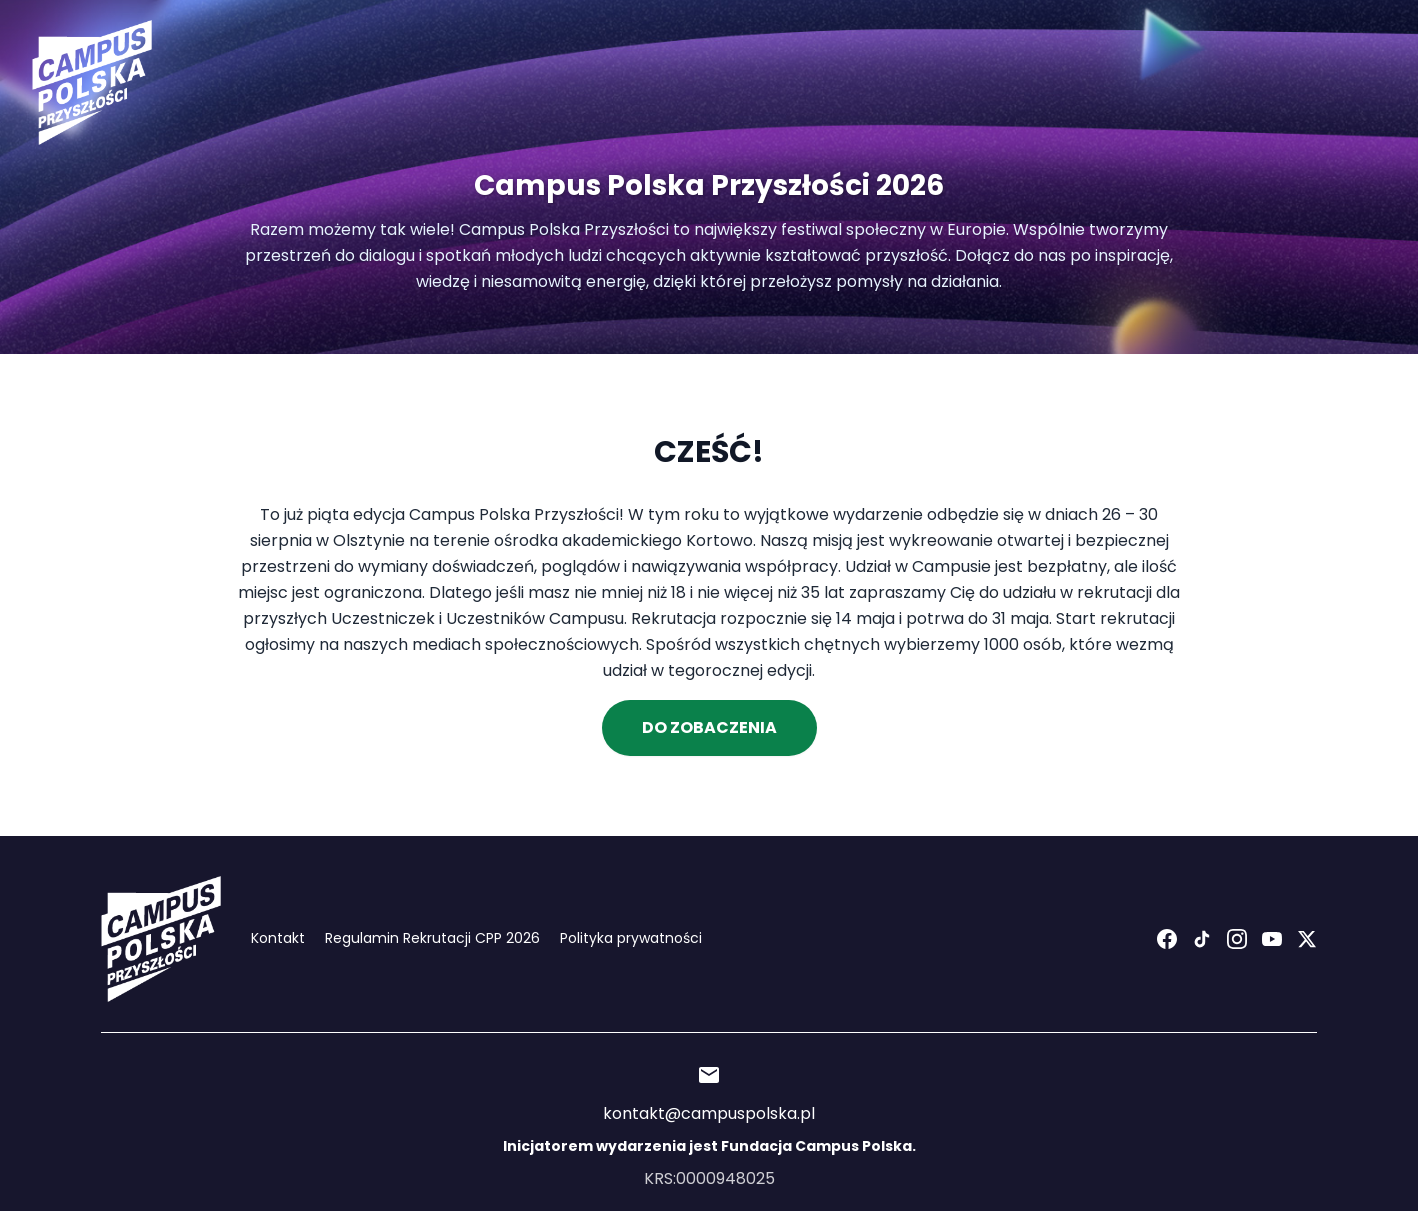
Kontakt (278, 938)
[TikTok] (1202, 939)
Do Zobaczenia (709, 727)
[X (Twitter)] (1307, 939)
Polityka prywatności (631, 938)
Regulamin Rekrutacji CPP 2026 (432, 938)
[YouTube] (1272, 939)
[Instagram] (1237, 939)
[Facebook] (1167, 939)
